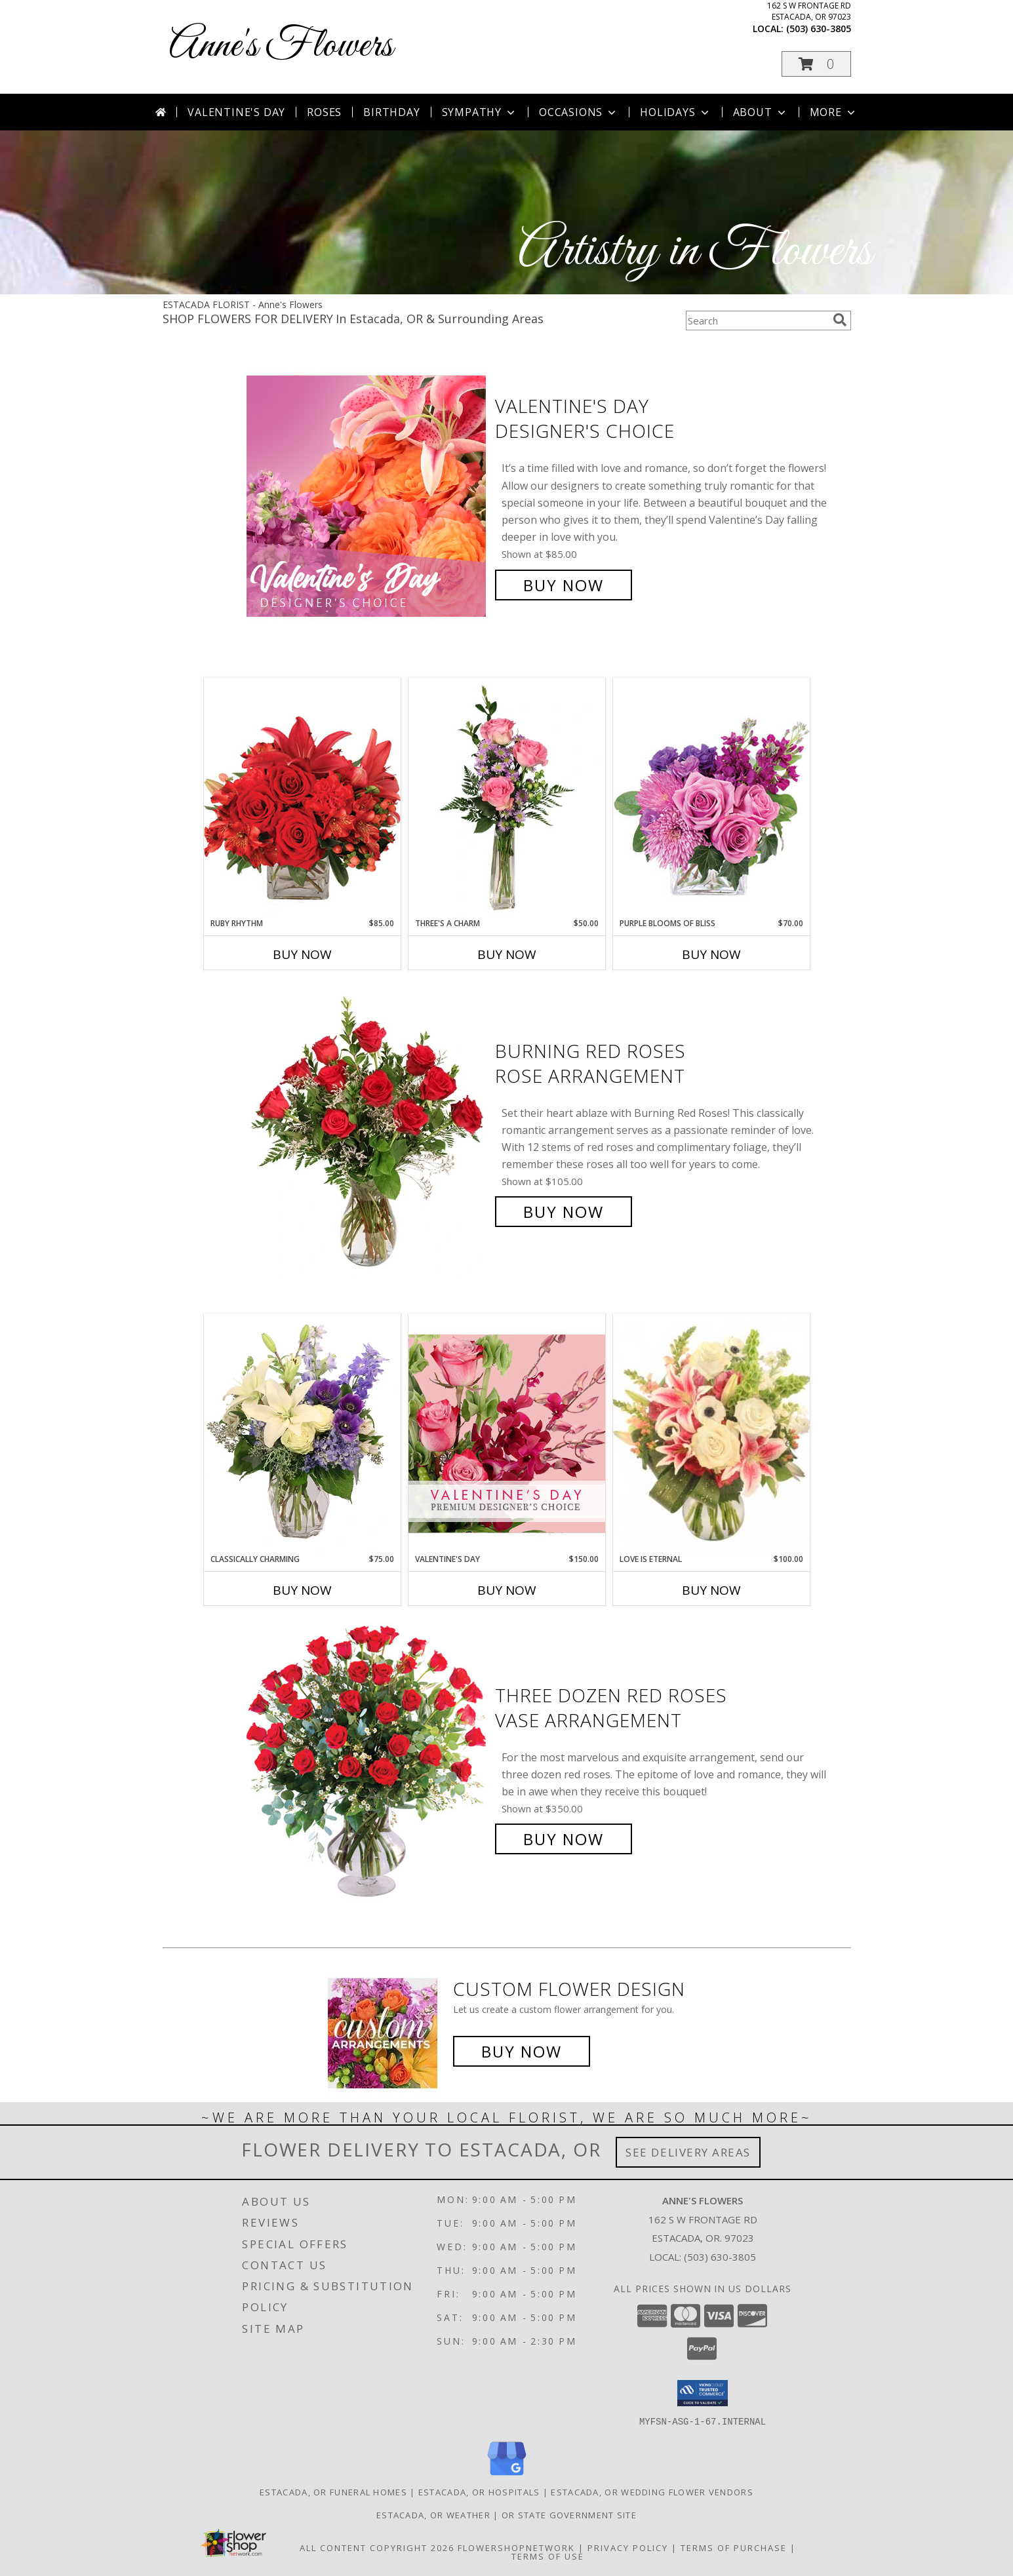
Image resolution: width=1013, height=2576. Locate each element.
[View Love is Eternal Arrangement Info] (711, 1433)
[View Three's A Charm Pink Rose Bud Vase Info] (506, 797)
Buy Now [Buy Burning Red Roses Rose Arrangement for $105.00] (563, 1211)
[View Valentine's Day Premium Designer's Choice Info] (506, 1433)
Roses (324, 112)
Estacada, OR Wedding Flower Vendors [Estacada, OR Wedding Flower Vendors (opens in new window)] (652, 2491)
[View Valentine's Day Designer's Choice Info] (367, 496)
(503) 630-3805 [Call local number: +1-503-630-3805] (818, 28)
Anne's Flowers (281, 46)
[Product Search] (756, 320)
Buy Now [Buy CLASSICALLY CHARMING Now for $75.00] (302, 1590)
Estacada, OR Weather (433, 2514)
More (834, 112)
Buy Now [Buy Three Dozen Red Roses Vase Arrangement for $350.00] (563, 1839)
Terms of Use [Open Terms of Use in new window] (547, 2556)
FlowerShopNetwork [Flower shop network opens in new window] (516, 2547)
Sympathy (479, 112)
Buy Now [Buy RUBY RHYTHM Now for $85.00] (302, 954)
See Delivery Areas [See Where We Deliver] (688, 2152)
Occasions (578, 112)
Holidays (675, 112)
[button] (816, 64)
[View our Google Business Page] (507, 2475)
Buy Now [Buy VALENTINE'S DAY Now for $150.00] (506, 1590)
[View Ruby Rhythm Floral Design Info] (302, 797)
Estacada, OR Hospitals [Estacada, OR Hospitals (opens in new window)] (479, 2491)
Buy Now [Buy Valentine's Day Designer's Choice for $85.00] (563, 585)
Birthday (391, 112)
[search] (839, 320)
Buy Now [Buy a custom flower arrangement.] (521, 2051)
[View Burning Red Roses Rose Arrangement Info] (367, 1131)
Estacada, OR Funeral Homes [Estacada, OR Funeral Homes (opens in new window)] (333, 2491)
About (760, 112)
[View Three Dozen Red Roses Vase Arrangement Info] (367, 1767)
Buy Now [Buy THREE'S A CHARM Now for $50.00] (506, 954)
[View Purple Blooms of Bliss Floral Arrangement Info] (711, 797)
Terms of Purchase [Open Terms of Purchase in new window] (734, 2547)
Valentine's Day (236, 112)
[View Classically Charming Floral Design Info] (302, 1433)
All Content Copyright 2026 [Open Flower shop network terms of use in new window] (377, 2547)
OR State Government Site (569, 2514)
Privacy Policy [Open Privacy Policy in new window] (627, 2547)
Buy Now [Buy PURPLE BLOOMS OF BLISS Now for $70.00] (711, 954)
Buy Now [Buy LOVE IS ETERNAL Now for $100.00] (711, 1590)
